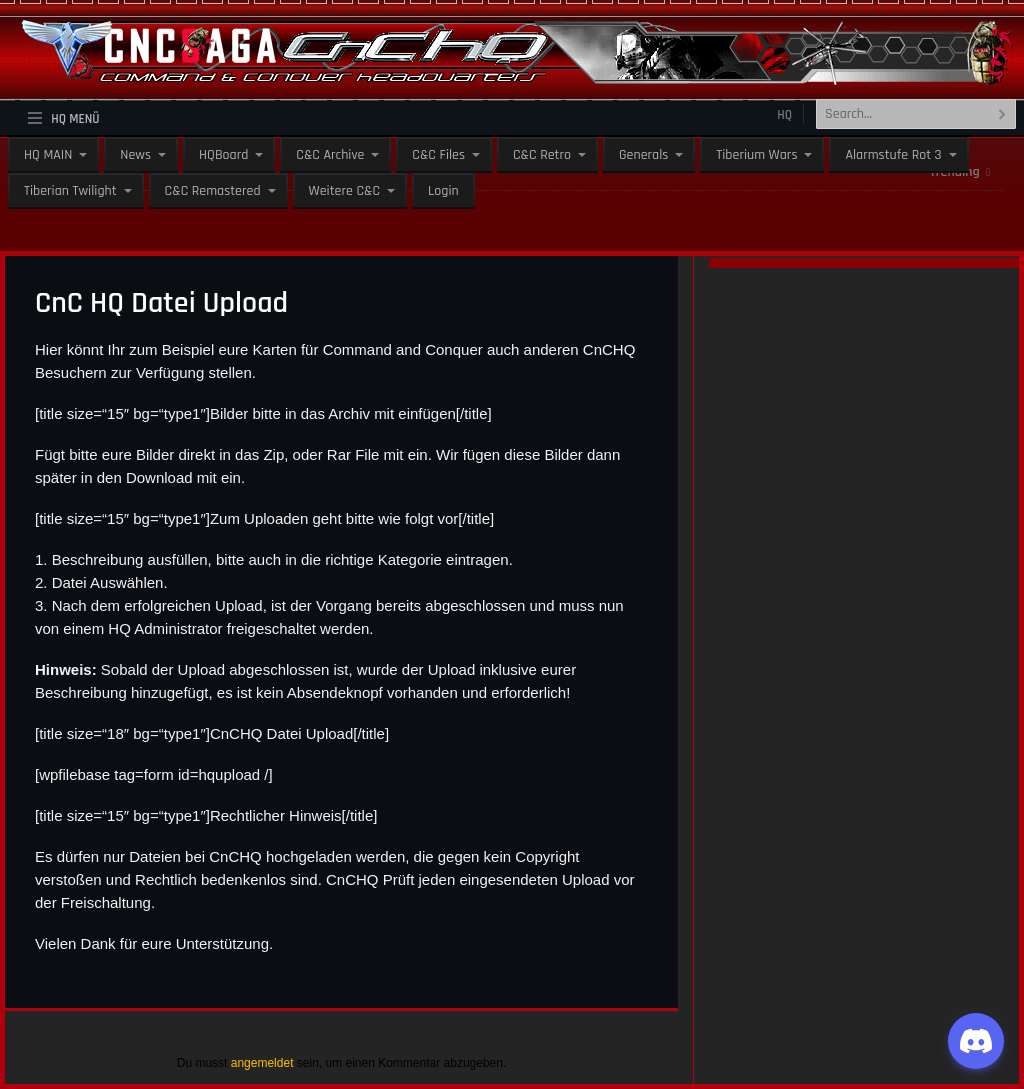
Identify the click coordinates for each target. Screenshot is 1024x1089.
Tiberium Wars (756, 155)
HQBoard (223, 155)
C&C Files (438, 155)
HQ (784, 115)
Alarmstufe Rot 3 (893, 155)
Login (443, 191)
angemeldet (262, 1063)
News (135, 155)
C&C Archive (330, 155)
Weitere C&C (344, 191)
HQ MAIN (48, 155)
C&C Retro (542, 155)
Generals (643, 155)
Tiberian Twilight (70, 191)
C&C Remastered (213, 191)
